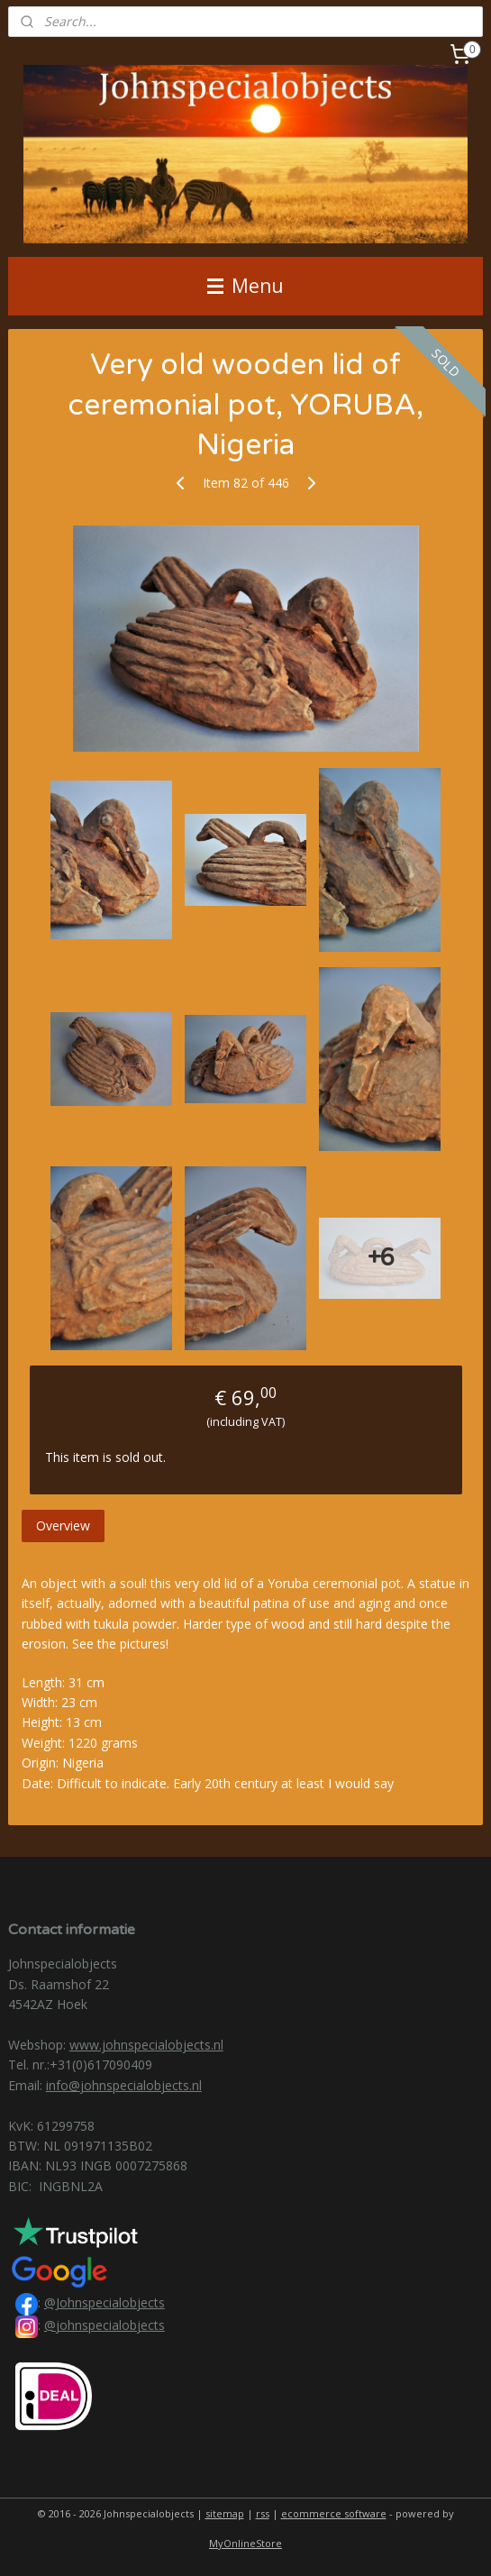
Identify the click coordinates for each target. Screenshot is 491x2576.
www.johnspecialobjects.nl (146, 2044)
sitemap (224, 2513)
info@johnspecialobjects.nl (124, 2085)
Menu (245, 285)
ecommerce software (333, 2513)
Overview (63, 1525)
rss (262, 2513)
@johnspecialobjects (104, 2325)
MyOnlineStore (245, 2543)
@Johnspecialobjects (104, 2302)
